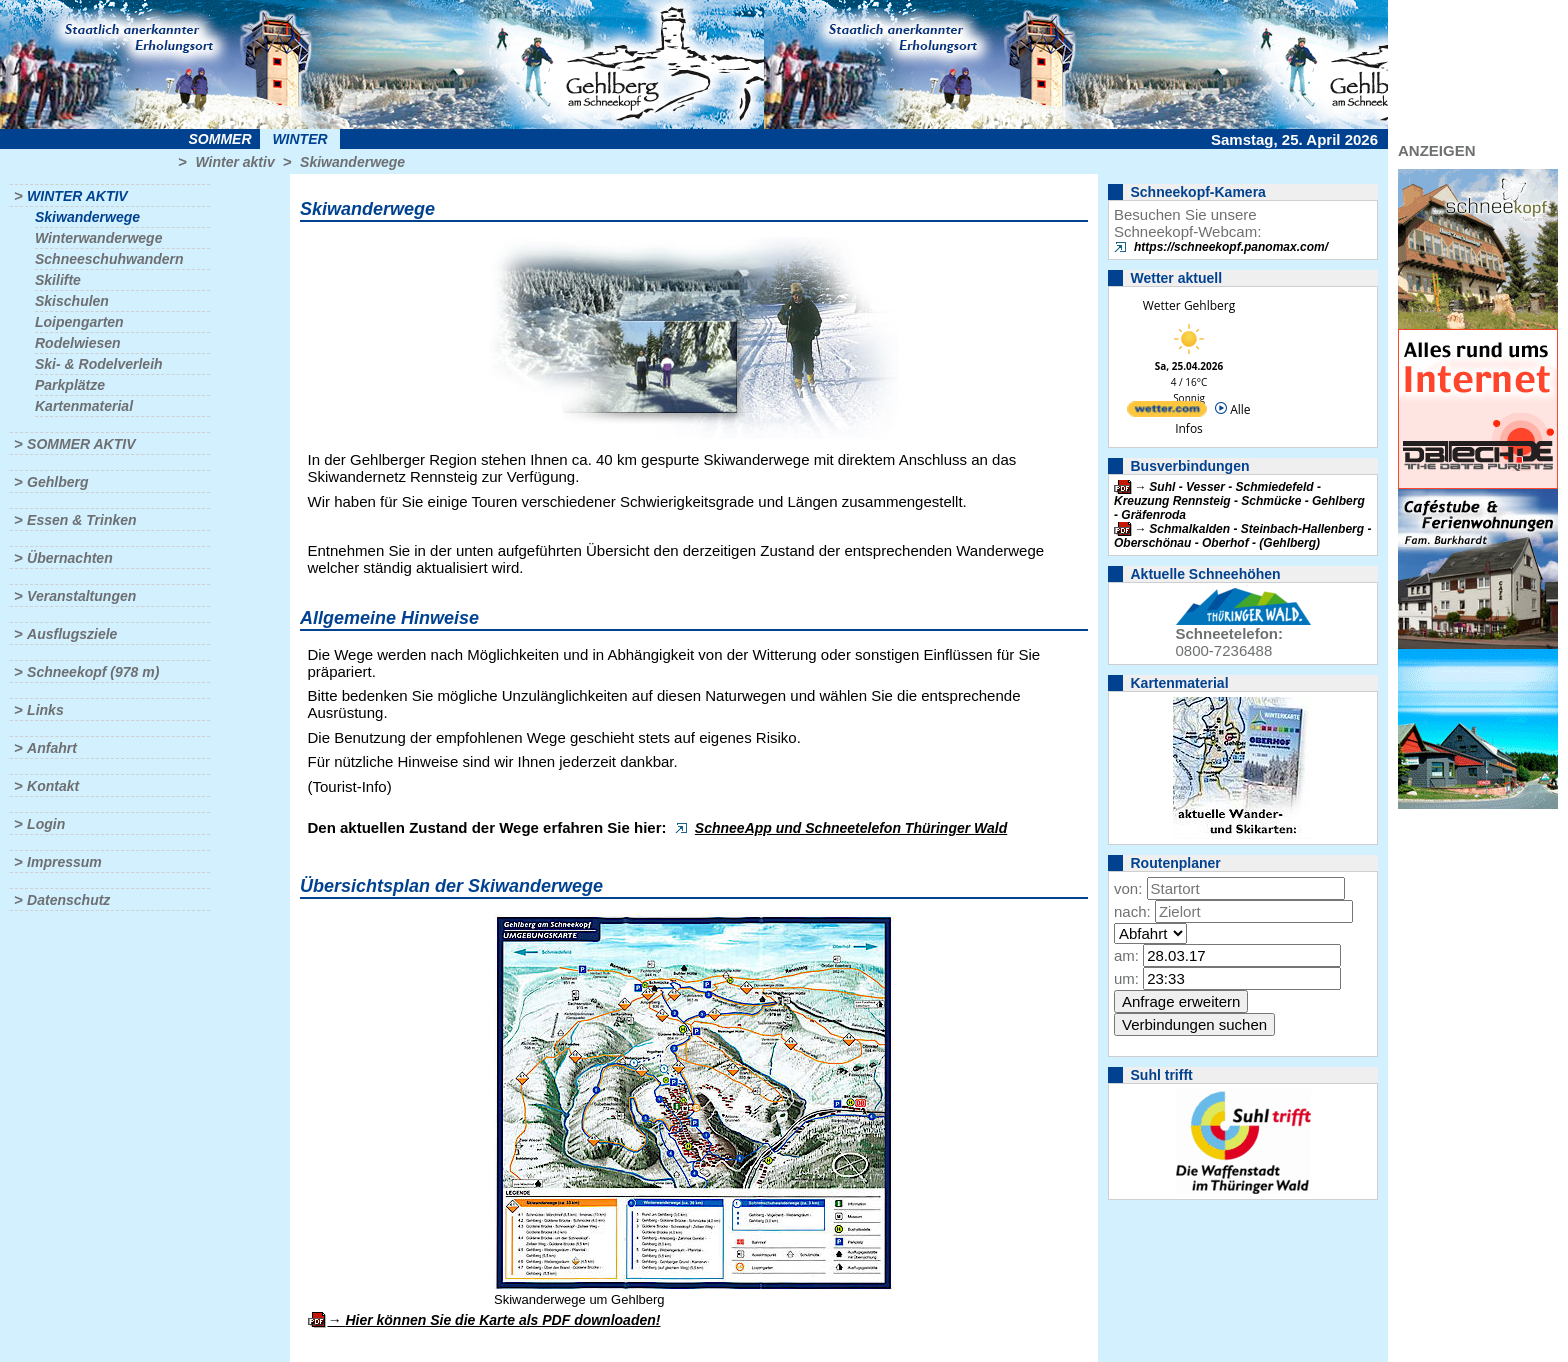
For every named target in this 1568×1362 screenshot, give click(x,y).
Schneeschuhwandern (109, 259)
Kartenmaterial (84, 406)
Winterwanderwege (98, 238)
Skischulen (72, 301)
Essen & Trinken (81, 520)
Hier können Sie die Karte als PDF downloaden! (502, 1320)
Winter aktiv (234, 162)
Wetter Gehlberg (1189, 305)
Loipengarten (79, 322)
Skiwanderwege (352, 162)
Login (46, 824)
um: (1126, 978)
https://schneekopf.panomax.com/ (1231, 247)
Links (45, 710)
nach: (1132, 911)
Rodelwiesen (78, 343)
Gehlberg (57, 482)
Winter (299, 139)
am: (1126, 955)
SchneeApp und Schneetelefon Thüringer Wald (851, 828)
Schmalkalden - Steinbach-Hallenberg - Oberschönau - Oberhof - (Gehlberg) (1242, 536)
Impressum (64, 862)
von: (1128, 888)
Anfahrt (52, 748)
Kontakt (53, 786)
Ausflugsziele (72, 634)
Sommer (220, 139)
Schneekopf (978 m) (93, 672)
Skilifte (58, 280)
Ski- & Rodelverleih (99, 364)
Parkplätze (70, 385)
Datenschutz (68, 900)
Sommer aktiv (81, 444)
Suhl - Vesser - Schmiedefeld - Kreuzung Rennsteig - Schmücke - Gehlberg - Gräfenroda (1239, 501)
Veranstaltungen (81, 596)
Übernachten (70, 558)
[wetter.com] (1167, 412)
